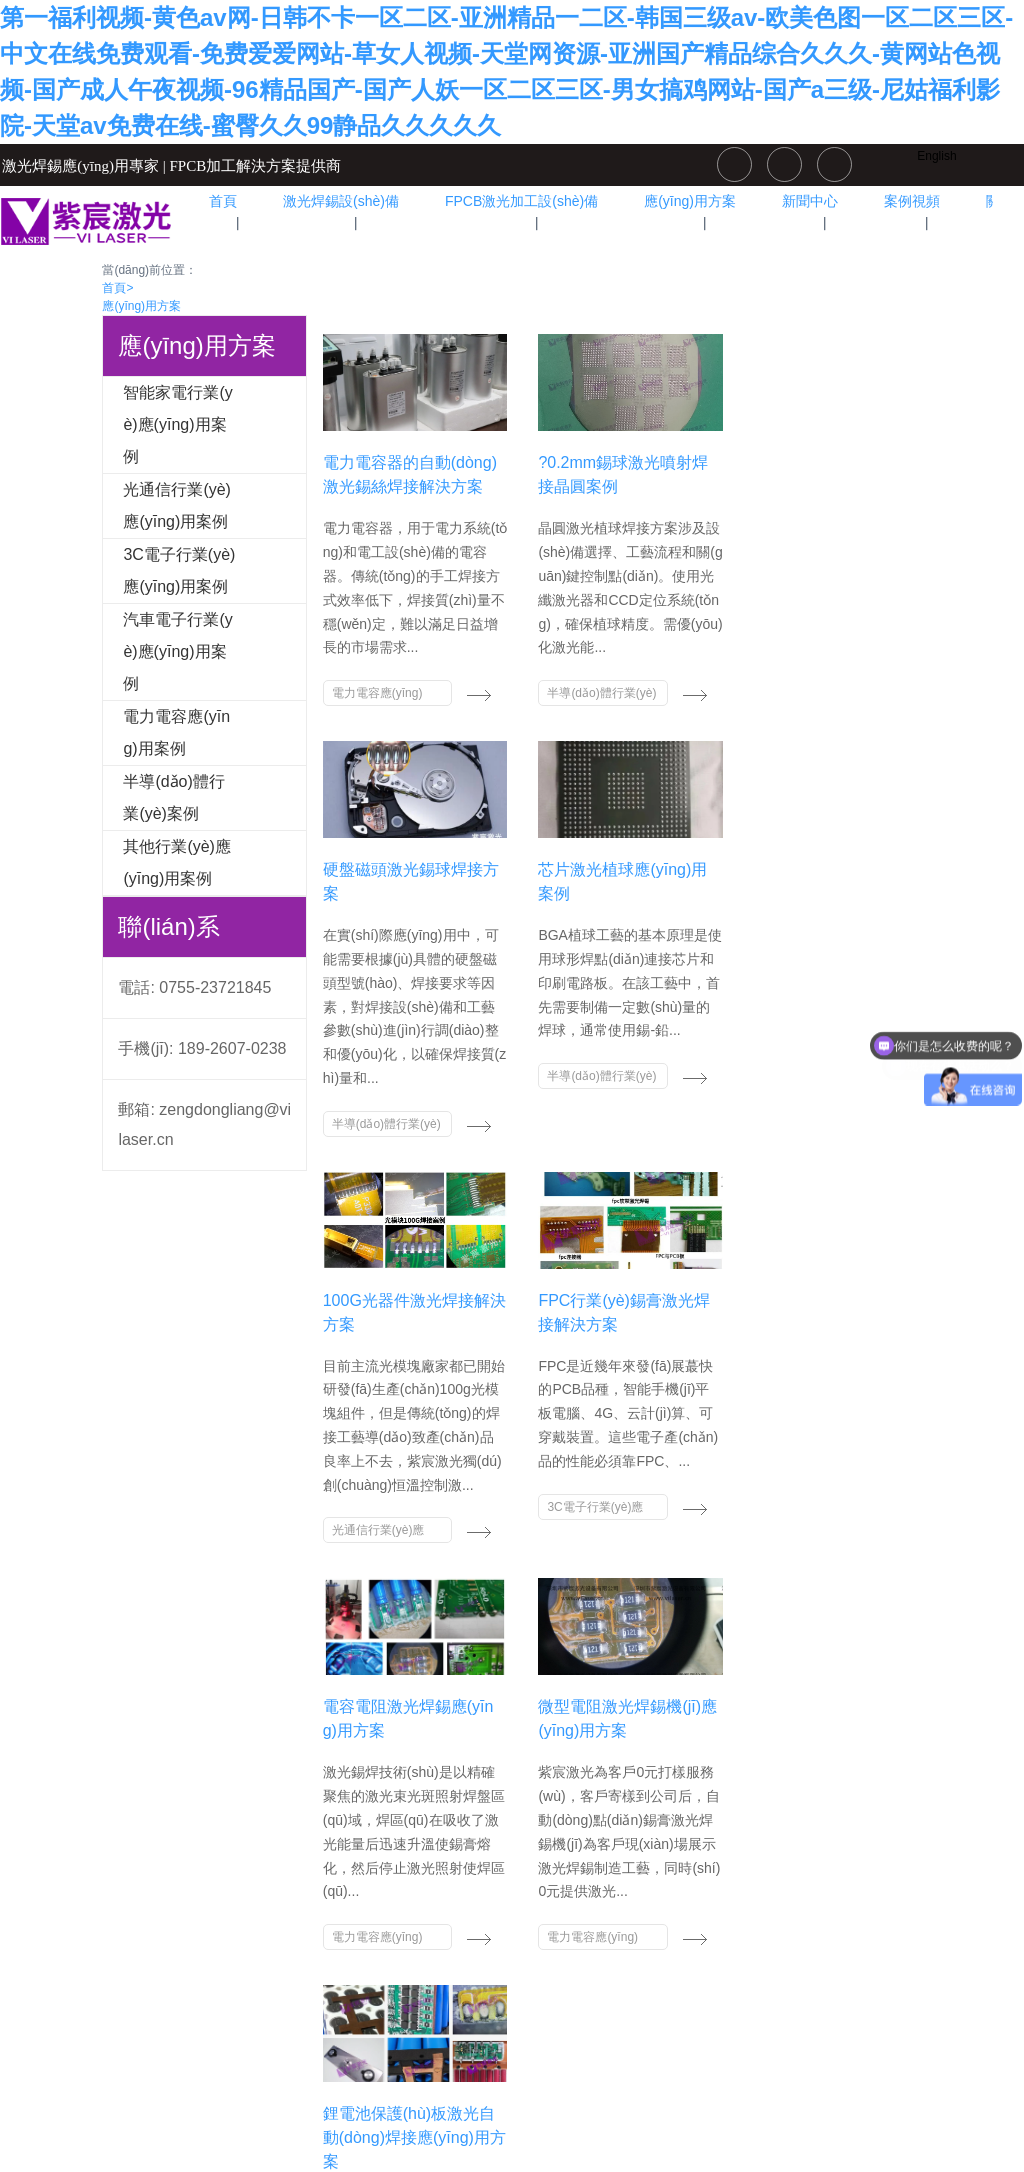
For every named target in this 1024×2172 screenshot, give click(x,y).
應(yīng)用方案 (141, 306)
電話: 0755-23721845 (194, 987)
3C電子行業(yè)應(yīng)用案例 (179, 570)
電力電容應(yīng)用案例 (176, 732)
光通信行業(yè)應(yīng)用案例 (177, 505)
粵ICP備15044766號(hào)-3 (512, 2096)
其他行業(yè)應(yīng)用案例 (177, 862)
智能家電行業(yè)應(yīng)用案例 (177, 424)
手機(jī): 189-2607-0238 (202, 1048)
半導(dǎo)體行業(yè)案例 (173, 797)
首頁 (117, 288)
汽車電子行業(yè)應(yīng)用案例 (177, 651)
